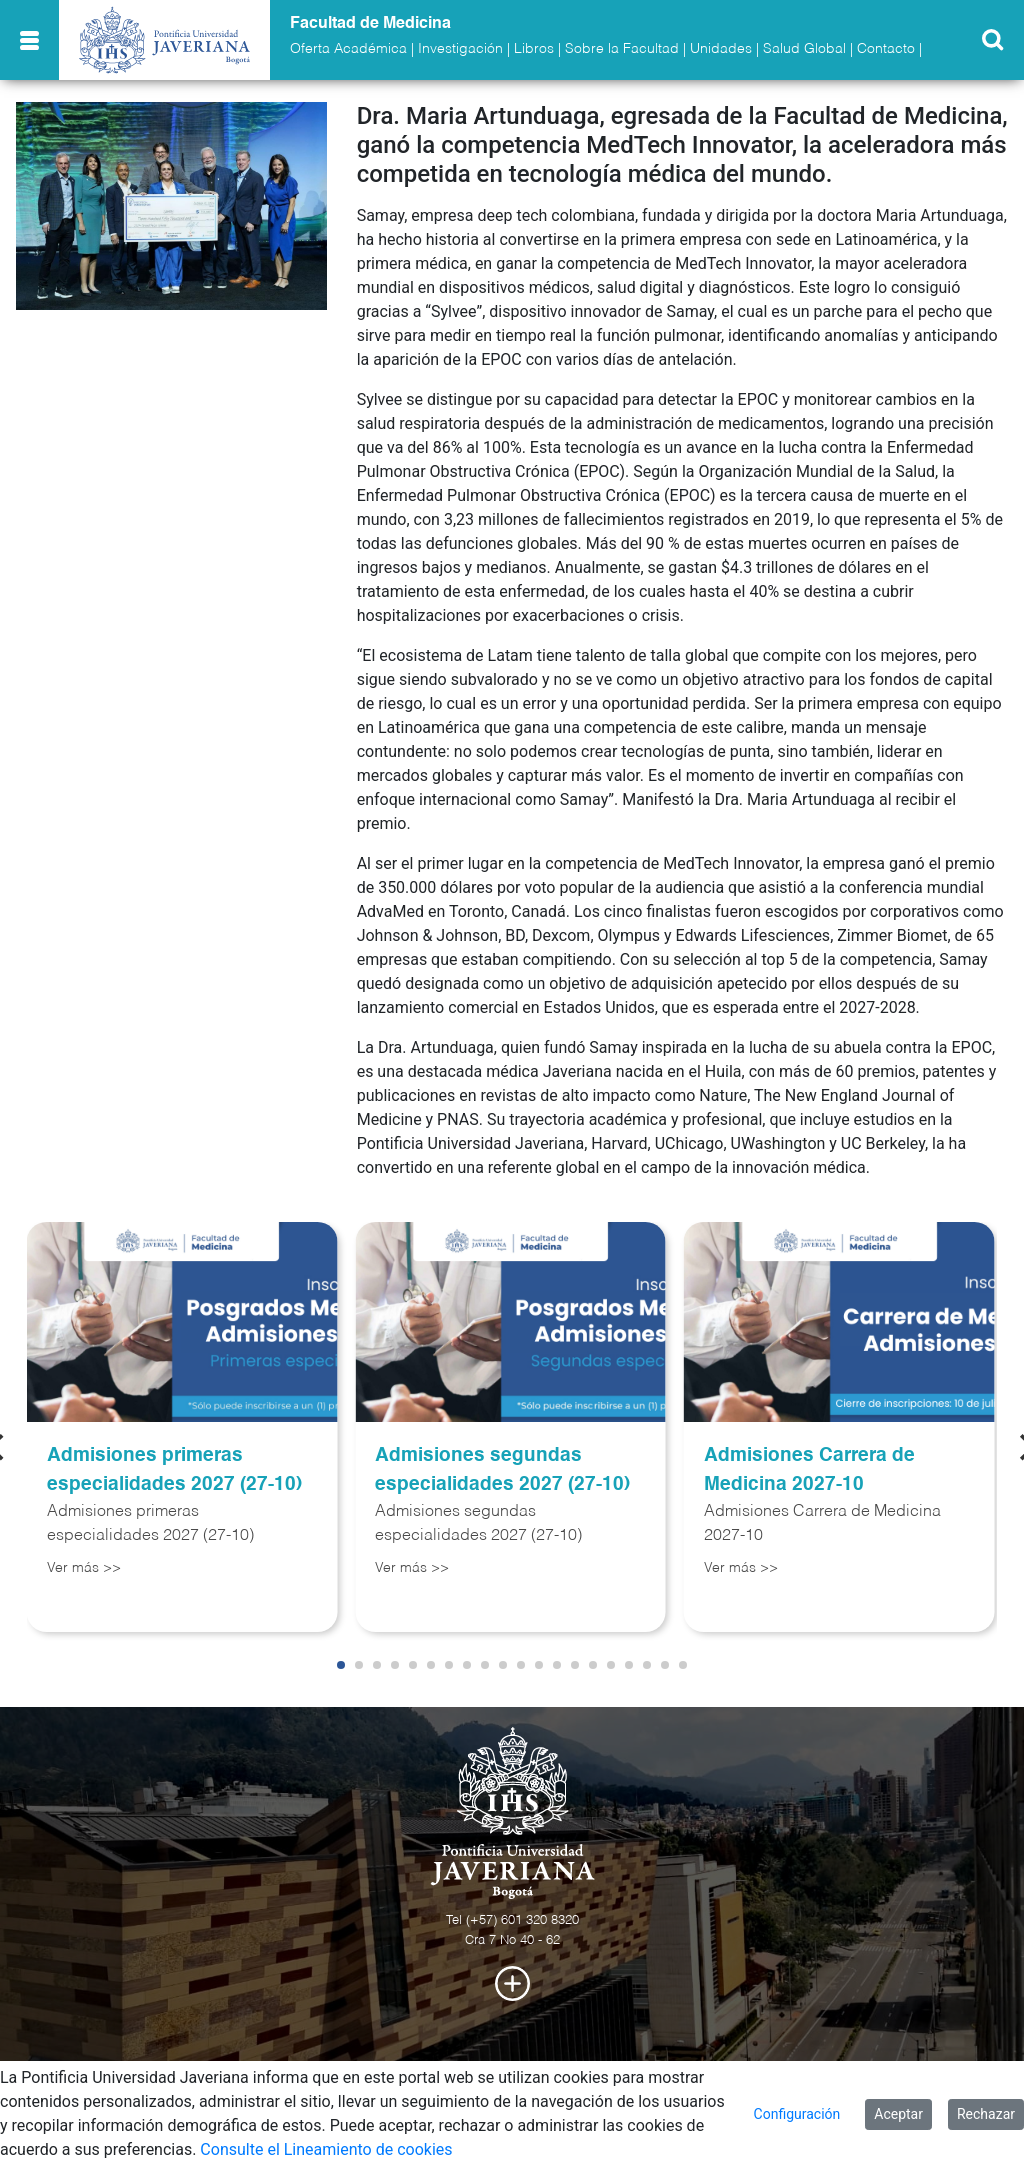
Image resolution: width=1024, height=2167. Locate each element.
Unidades (721, 49)
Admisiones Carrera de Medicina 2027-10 (809, 1470)
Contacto (886, 49)
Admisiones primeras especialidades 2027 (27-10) (174, 1470)
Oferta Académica (348, 49)
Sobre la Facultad (622, 49)
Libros (534, 49)
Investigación (460, 49)
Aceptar (898, 2114)
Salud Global (804, 49)
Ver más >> (84, 1568)
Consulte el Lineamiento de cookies (326, 2149)
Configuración (797, 2114)
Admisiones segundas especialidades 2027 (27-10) (502, 1470)
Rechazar (986, 2114)
